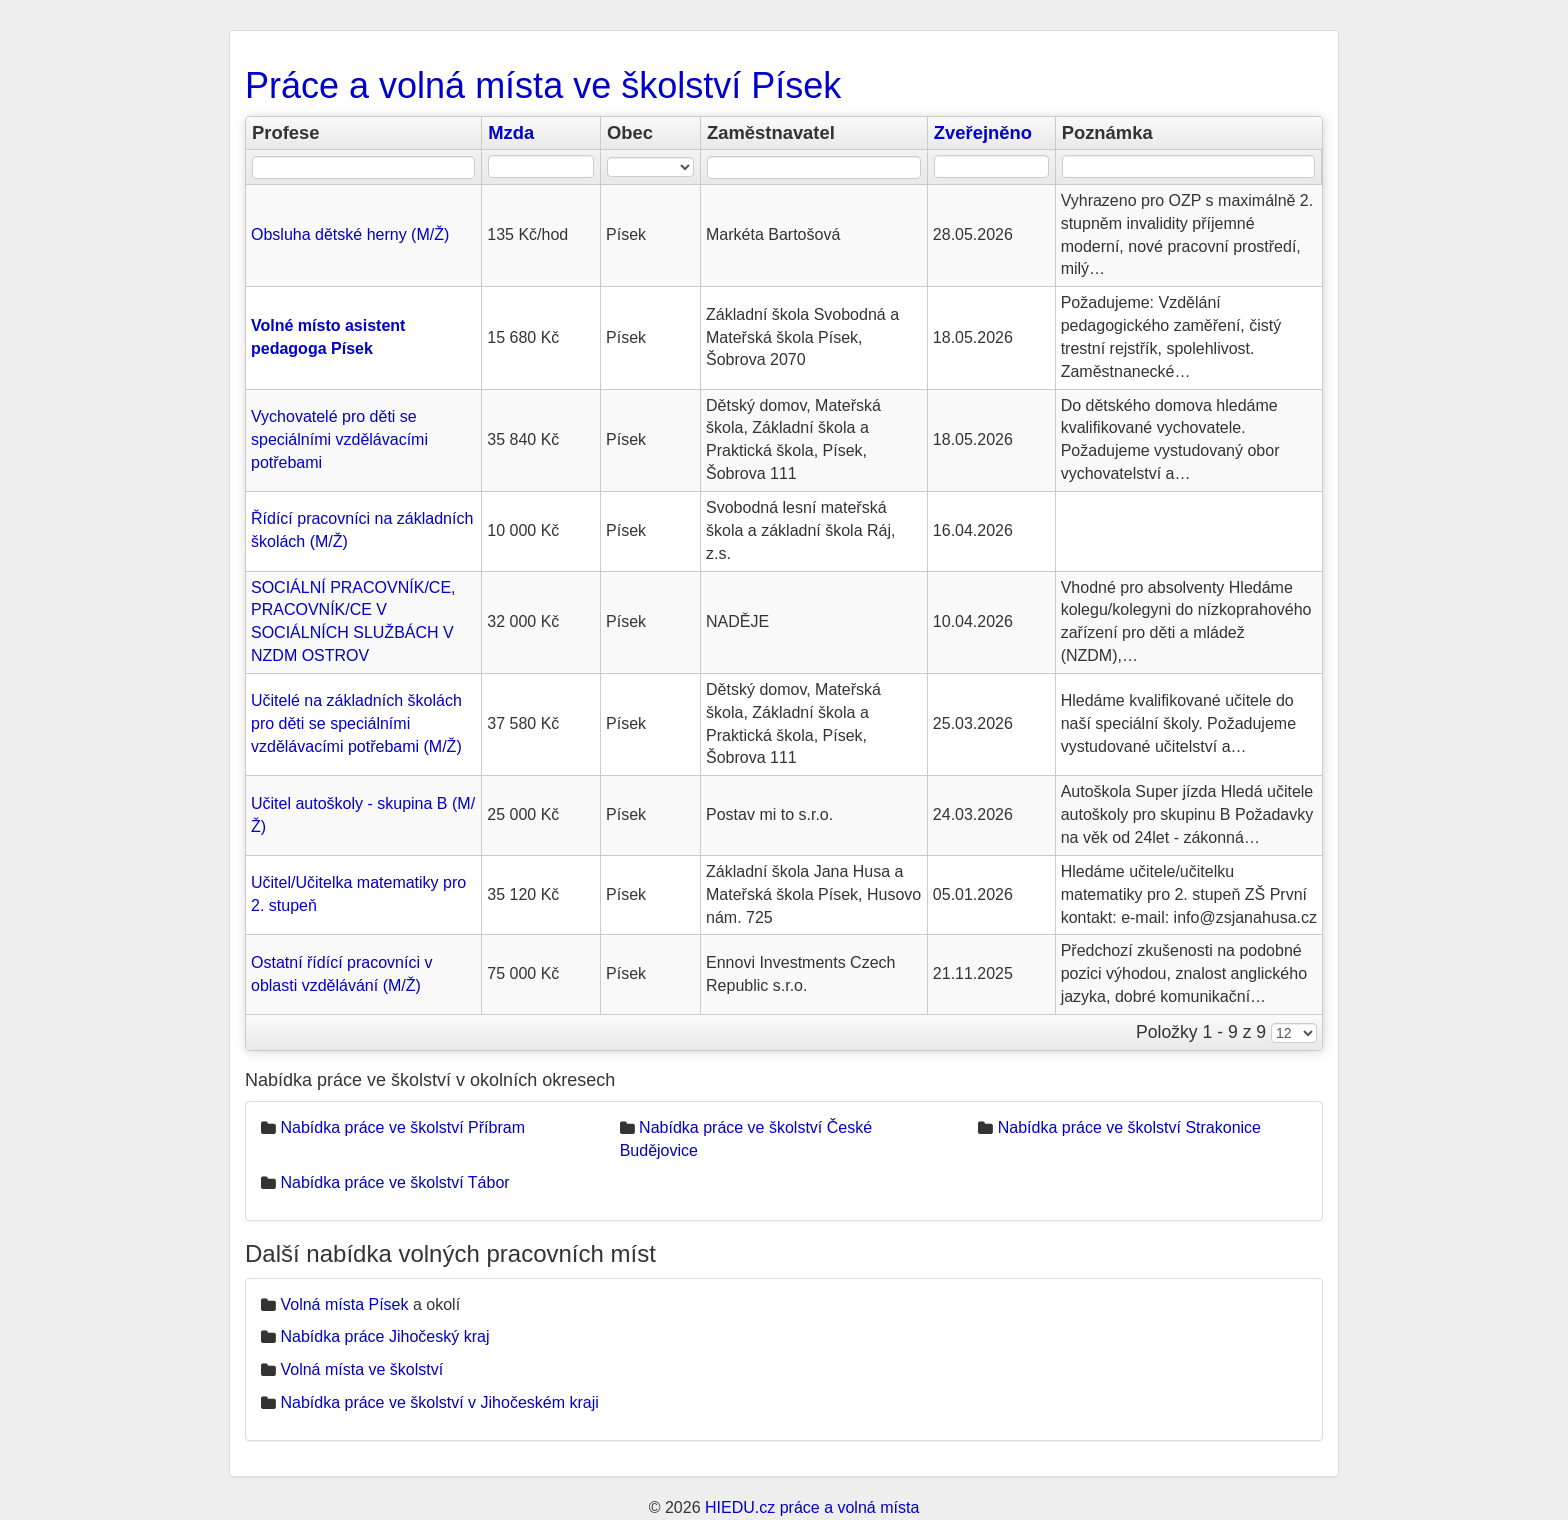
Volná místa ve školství (361, 1369)
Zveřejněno (983, 132)
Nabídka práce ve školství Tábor (394, 1182)
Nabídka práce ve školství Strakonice (1129, 1127)
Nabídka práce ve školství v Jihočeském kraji (439, 1402)
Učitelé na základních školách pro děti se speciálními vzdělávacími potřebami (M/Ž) (356, 723)
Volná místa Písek (344, 1304)
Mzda (511, 132)
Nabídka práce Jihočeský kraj (384, 1336)
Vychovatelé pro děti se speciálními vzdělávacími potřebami (339, 439)
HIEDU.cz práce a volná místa (812, 1507)
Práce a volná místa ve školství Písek (543, 85)
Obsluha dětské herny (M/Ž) (350, 234)
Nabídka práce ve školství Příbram (402, 1127)
